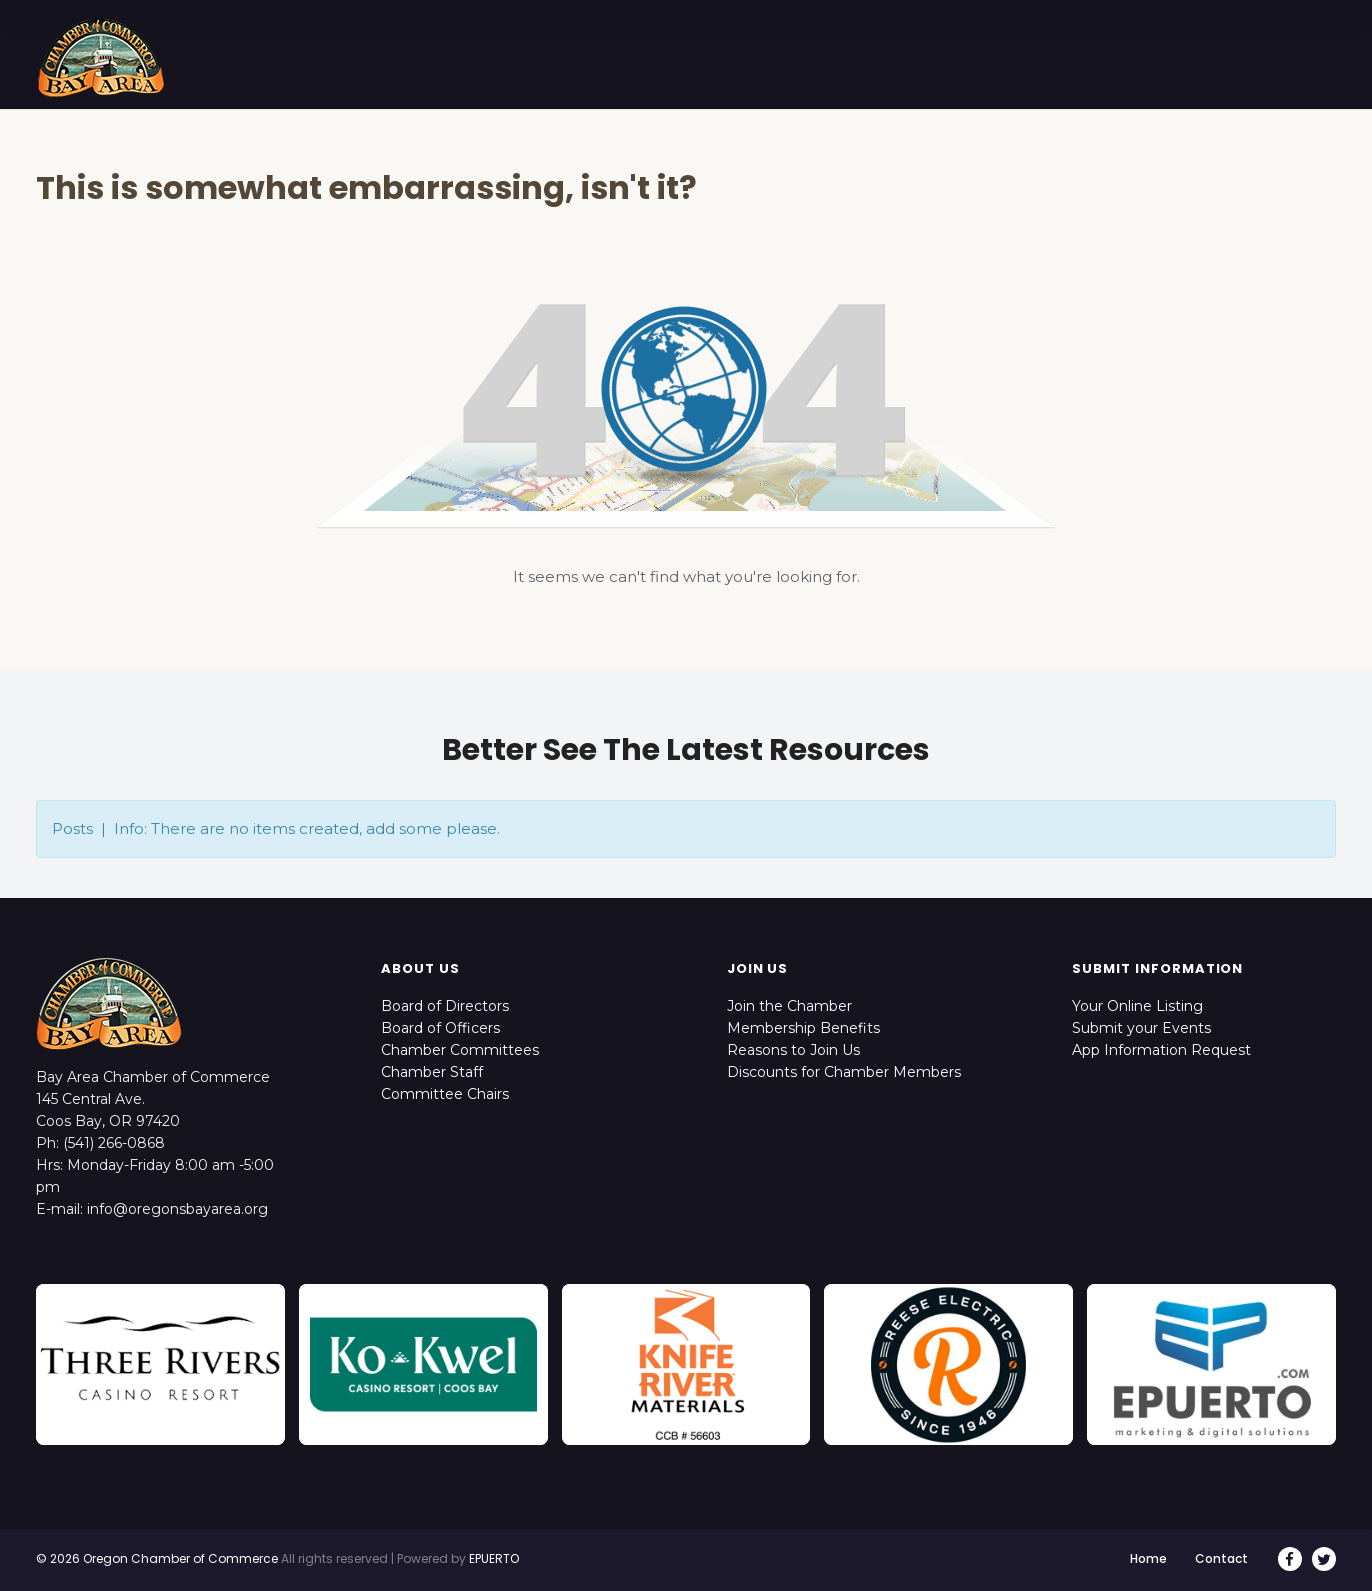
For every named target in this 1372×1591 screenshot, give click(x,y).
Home (1148, 1558)
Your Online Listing (1137, 1006)
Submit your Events (1141, 1028)
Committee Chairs (445, 1094)
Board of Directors (445, 1006)
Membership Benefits (803, 1028)
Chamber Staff (432, 1072)
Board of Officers (440, 1028)
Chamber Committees (460, 1050)
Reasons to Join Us (793, 1050)
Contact (1221, 1558)
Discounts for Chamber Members (844, 1072)
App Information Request (1161, 1050)
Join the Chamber (789, 1006)
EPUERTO (494, 1558)
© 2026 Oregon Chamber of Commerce (157, 1558)
